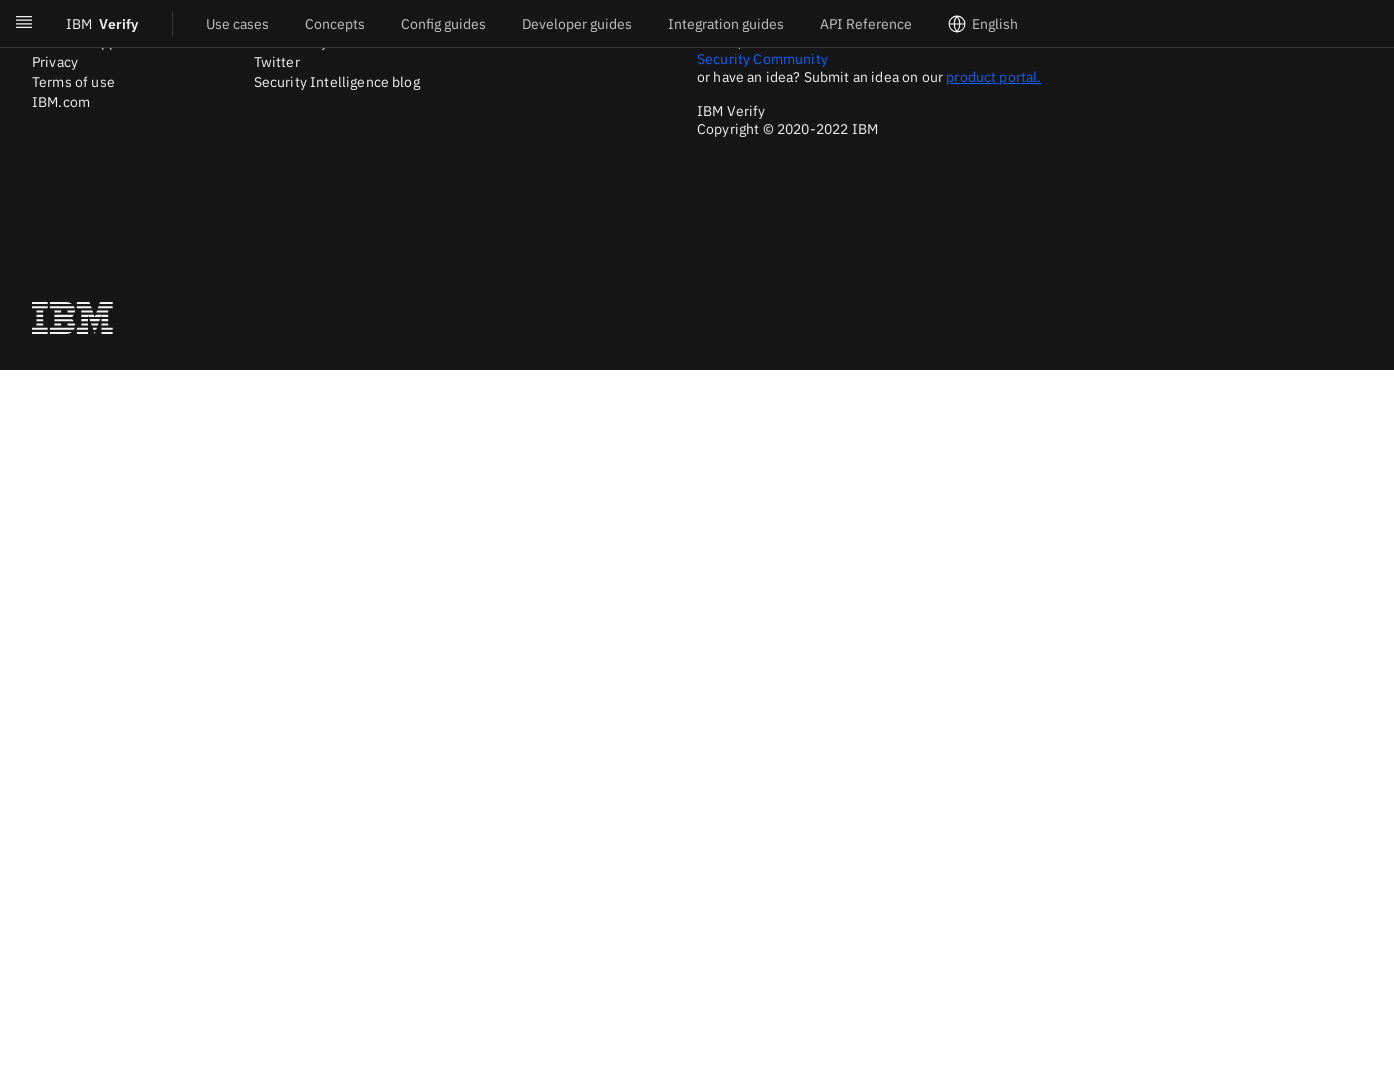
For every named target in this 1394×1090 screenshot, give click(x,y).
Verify (102, 24)
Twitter (277, 62)
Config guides (443, 24)
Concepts (335, 24)
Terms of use (73, 82)
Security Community (762, 59)
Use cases (237, 24)
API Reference (866, 24)
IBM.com (61, 102)
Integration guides (726, 24)
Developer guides (577, 24)
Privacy (55, 62)
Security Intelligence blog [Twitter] (337, 82)
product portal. (993, 77)
